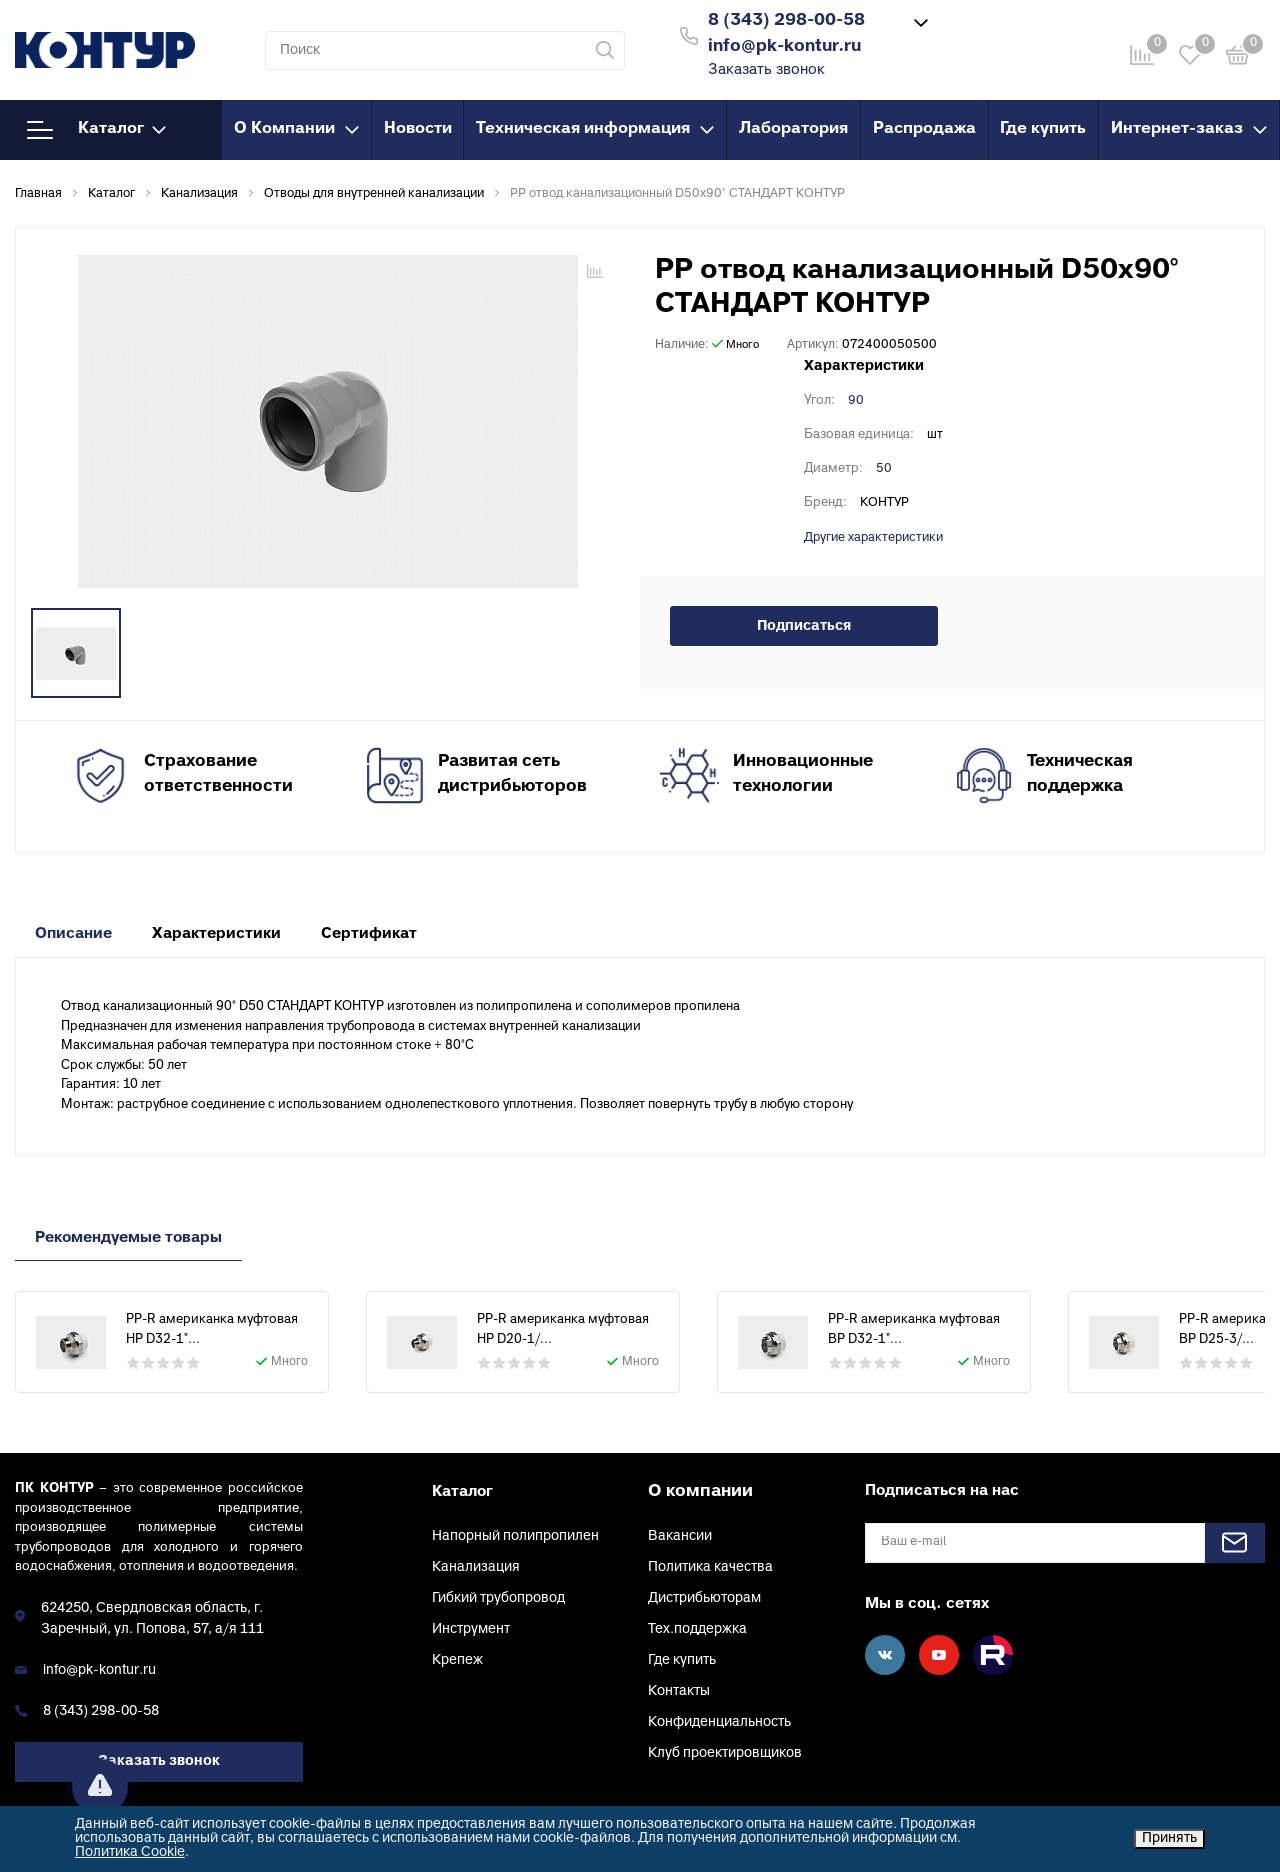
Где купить (1043, 129)
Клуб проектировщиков (725, 1753)
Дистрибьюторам (704, 1598)
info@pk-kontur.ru (99, 1670)
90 (856, 401)
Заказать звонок (766, 70)
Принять (1169, 1838)
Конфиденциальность (719, 1722)
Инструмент (471, 1629)
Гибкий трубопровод (498, 1598)
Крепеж (457, 1660)
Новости (418, 129)
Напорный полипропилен (515, 1536)
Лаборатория (793, 129)
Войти (979, 33)
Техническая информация (595, 129)
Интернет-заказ (1189, 129)
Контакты (679, 1691)
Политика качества (710, 1567)
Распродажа (924, 129)
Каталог (96, 130)
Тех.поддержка (697, 1629)
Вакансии (680, 1536)
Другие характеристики (873, 538)
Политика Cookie (130, 1852)
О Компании (296, 129)
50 (884, 469)
